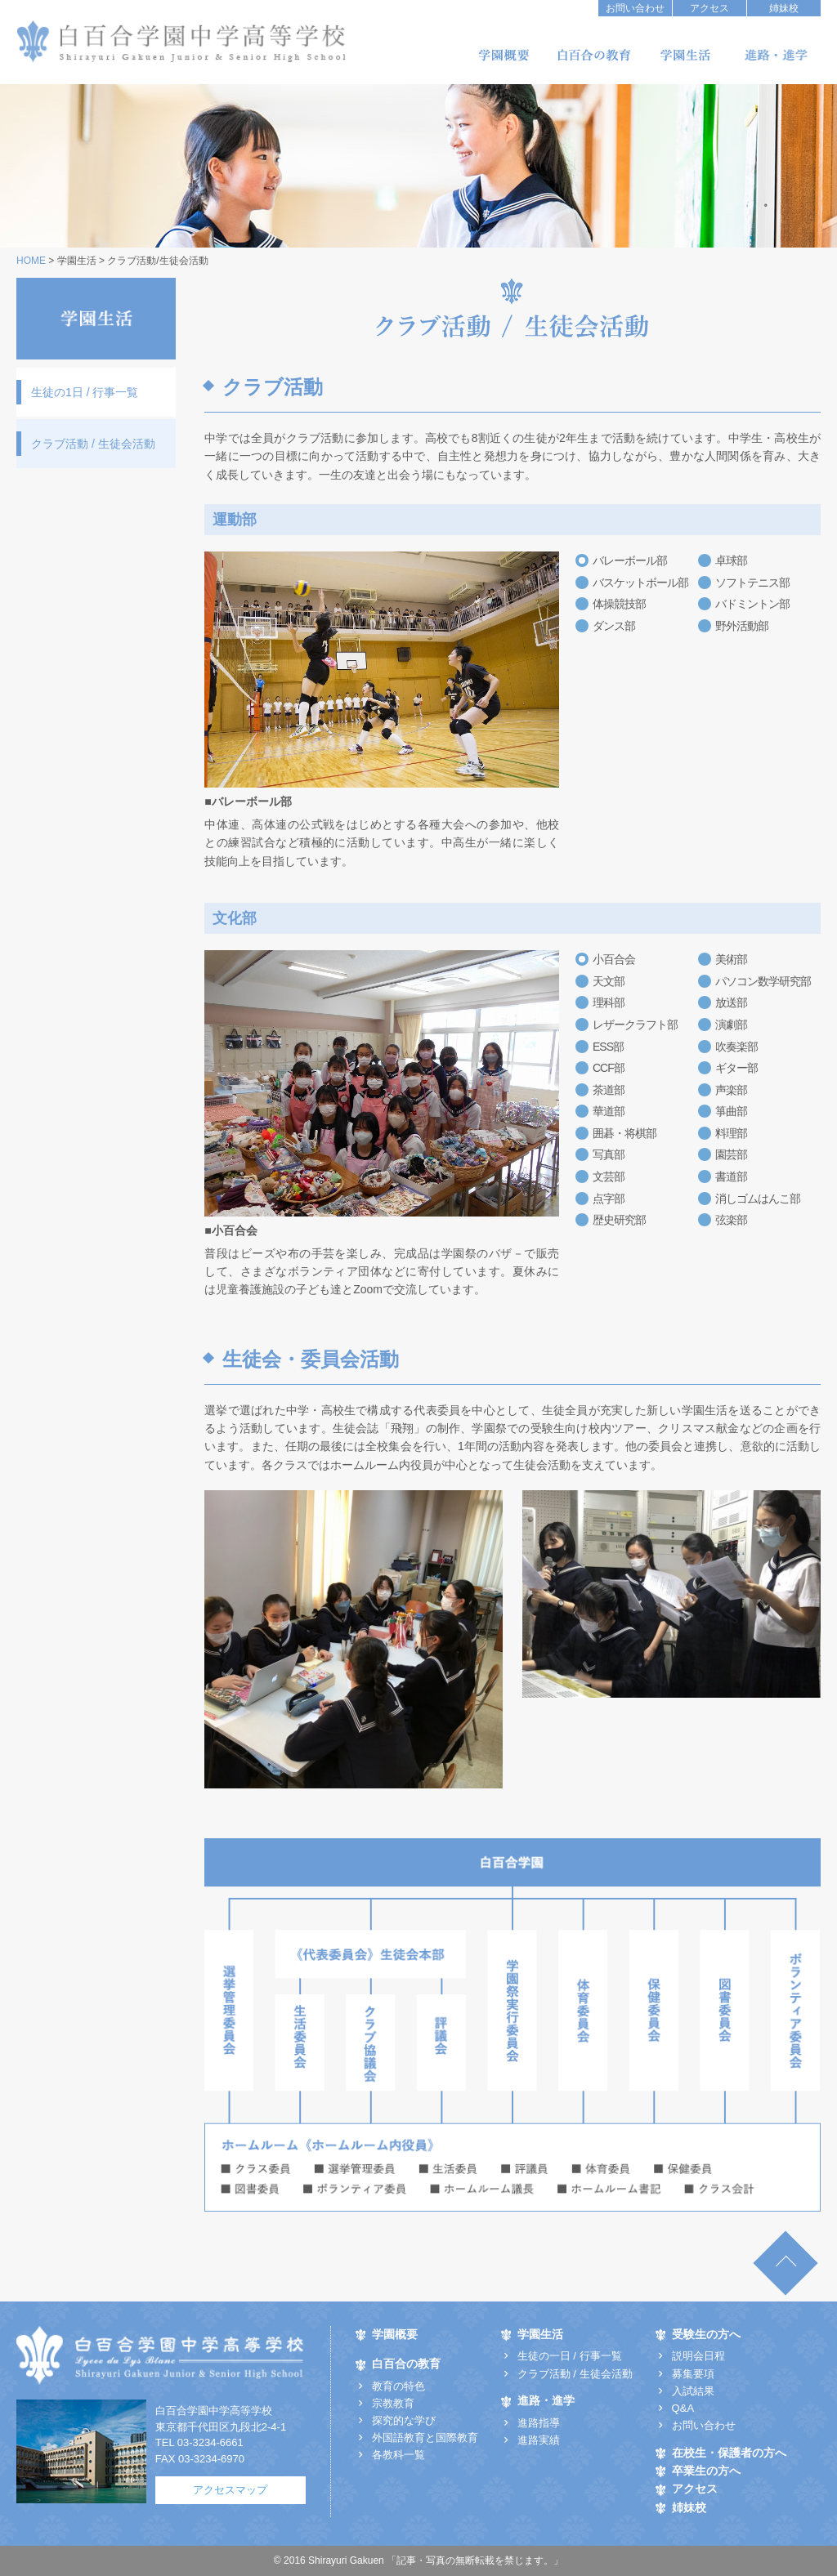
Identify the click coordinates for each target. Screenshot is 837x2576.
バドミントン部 (752, 603)
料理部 (731, 1133)
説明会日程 (698, 2356)
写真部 (608, 1154)
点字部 (608, 1198)
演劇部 (731, 1024)
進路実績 (538, 2440)
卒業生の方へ (706, 2471)
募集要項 (693, 2374)
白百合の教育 (594, 55)
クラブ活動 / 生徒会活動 (93, 443)
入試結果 (693, 2391)
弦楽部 (731, 1219)
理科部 (608, 1002)
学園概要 (503, 55)
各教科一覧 (398, 2455)
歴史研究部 (619, 1219)
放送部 (731, 1002)
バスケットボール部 (640, 582)
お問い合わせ (635, 8)
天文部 (608, 981)
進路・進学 (776, 55)
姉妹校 (784, 8)
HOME (31, 260)
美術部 (731, 959)
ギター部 (736, 1067)
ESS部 (608, 1046)
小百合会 (614, 959)
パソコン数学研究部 (763, 981)
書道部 (731, 1176)
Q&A (683, 2408)
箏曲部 (731, 1111)
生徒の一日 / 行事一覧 (569, 2356)
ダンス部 (614, 625)
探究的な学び (404, 2420)
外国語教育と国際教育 (425, 2437)
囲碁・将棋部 (624, 1133)
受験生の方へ (706, 2334)
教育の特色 (398, 2386)
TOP (785, 2262)
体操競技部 (619, 603)
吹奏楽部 (736, 1046)
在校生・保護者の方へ (729, 2453)
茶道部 (608, 1089)
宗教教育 (393, 2403)
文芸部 (608, 1176)
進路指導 (538, 2423)
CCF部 (608, 1067)
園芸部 (731, 1154)
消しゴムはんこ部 (757, 1198)
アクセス (709, 8)
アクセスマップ (230, 2490)
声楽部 (731, 1089)
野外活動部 (741, 625)
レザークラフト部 (635, 1024)
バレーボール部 (630, 560)
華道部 (608, 1111)
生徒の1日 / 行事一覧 (84, 392)
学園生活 (685, 55)
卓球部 (731, 560)
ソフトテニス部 (752, 582)
